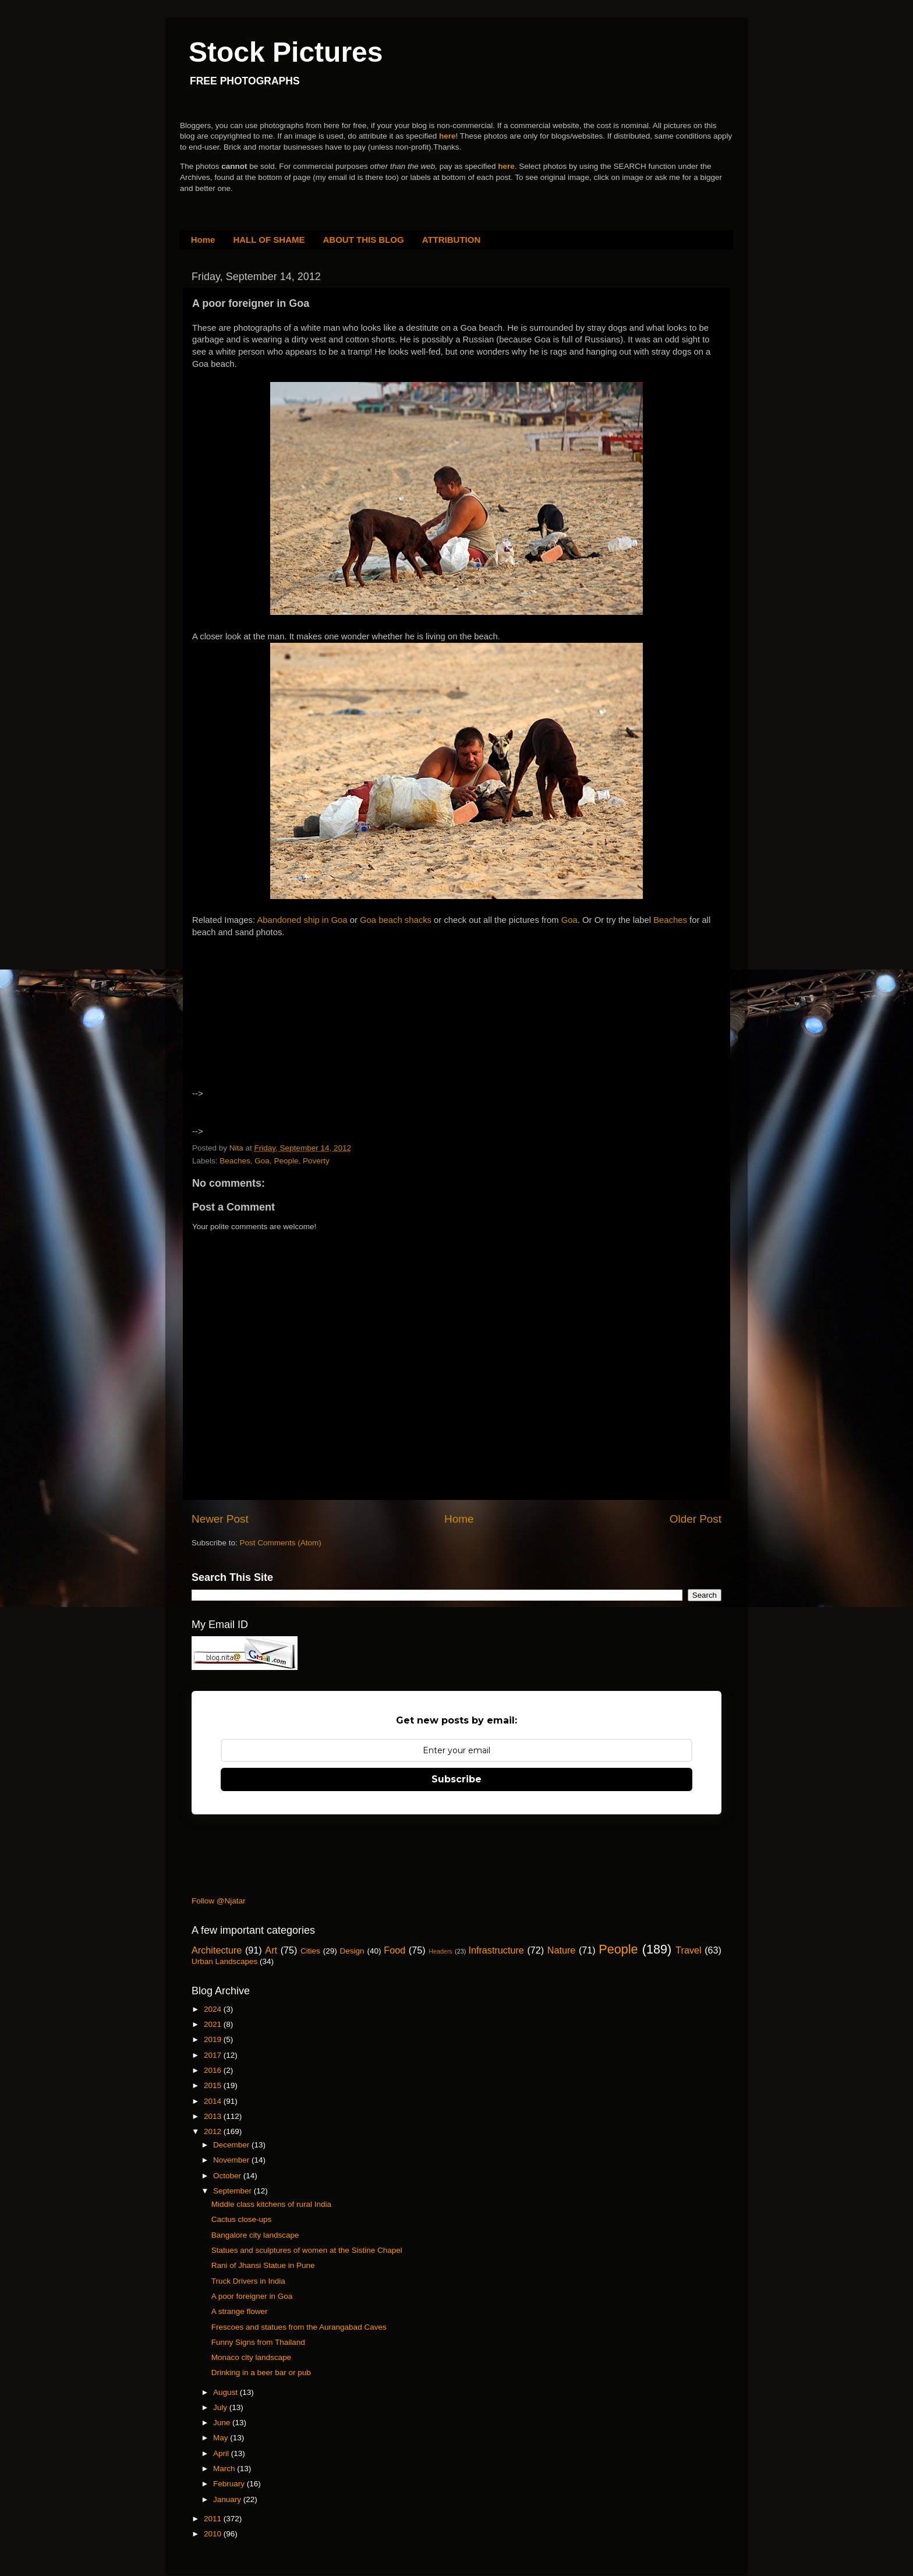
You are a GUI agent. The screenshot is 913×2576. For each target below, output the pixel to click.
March (225, 2468)
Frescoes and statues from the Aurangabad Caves (299, 2327)
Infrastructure (495, 1950)
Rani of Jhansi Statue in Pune (263, 2265)
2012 (214, 2131)
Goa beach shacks (395, 920)
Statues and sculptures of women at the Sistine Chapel (306, 2250)
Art (271, 1950)
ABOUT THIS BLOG (363, 240)
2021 (214, 2024)
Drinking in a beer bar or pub (261, 2372)
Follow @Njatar (218, 1900)
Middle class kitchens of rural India (271, 2204)
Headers (440, 1951)
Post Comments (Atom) (280, 1542)
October (228, 2175)
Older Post (695, 1519)
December (232, 2144)
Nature (561, 1950)
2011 (214, 2518)
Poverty (316, 1160)
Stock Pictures (286, 52)
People (286, 1160)
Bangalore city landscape (255, 2235)
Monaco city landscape (251, 2357)
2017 (214, 2055)
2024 (214, 2009)
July (221, 2407)
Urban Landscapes (224, 1961)
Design (352, 1951)
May (221, 2437)
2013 (214, 2116)
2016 (214, 2070)
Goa (569, 920)
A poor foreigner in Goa (252, 2296)
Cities (310, 1951)
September (233, 2190)
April (222, 2453)
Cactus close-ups (241, 2219)
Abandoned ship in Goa (302, 920)
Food (394, 1950)
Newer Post (220, 1519)
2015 (214, 2085)
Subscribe (456, 1779)
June (222, 2422)
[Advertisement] (293, 1023)
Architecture (217, 1950)
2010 (214, 2533)
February (230, 2483)
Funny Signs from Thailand (258, 2342)
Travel (688, 1950)
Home (203, 240)
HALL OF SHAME (269, 240)
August (226, 2392)
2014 (214, 2101)
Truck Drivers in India (248, 2281)
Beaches (671, 920)
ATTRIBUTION (451, 240)
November (232, 2160)
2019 (214, 2039)
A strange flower (239, 2311)
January (228, 2499)
